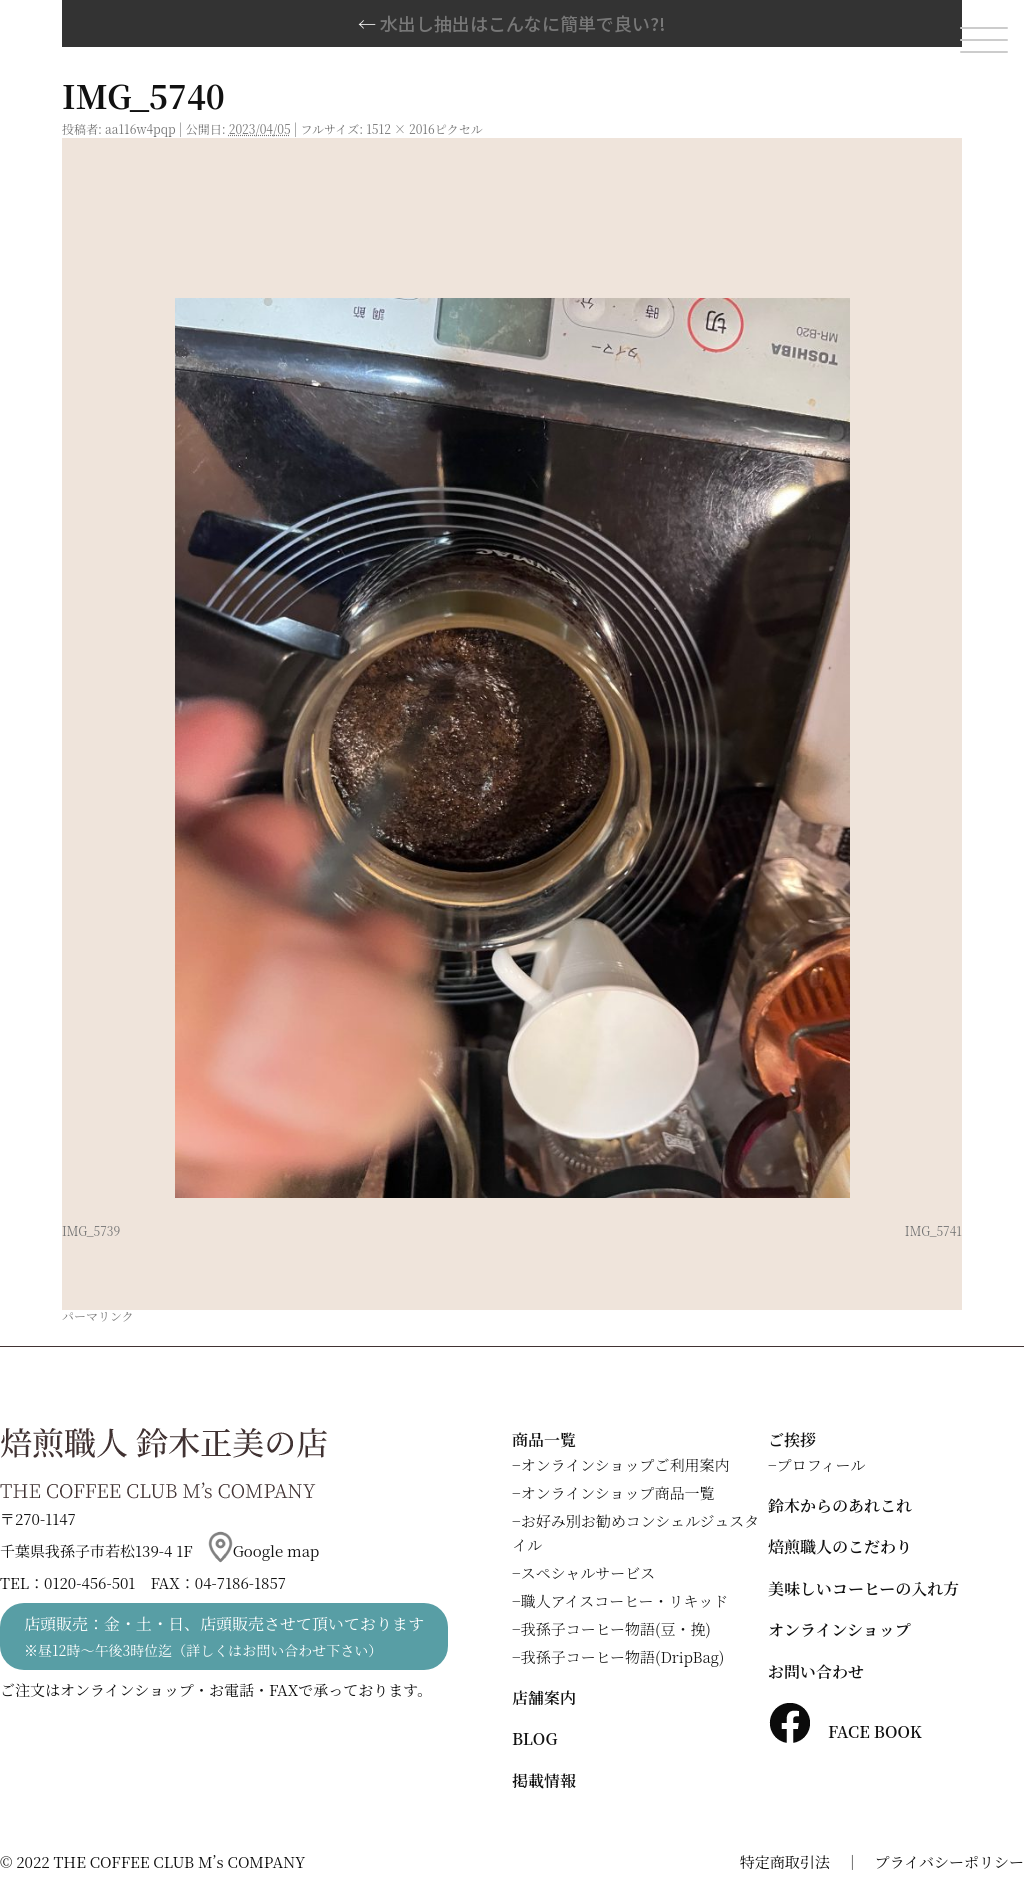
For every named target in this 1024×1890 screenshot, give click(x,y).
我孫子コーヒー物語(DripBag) (623, 1656)
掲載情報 (544, 1780)
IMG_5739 (91, 1230)
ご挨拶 (792, 1439)
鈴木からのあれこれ (840, 1505)
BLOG (534, 1738)
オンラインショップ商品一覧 (618, 1492)
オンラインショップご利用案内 (625, 1464)
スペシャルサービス (588, 1572)
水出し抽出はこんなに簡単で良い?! (512, 23)
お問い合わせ (816, 1671)
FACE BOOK (845, 1731)
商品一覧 (544, 1439)
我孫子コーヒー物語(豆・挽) (616, 1628)
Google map (264, 1550)
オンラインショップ (839, 1629)
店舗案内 (544, 1697)
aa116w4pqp (140, 128)
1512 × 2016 (400, 128)
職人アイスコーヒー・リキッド (625, 1600)
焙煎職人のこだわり (840, 1546)
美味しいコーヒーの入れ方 (863, 1588)
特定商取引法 (785, 1861)
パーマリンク (98, 1315)
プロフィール (821, 1464)
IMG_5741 (933, 1230)
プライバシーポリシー (949, 1861)
